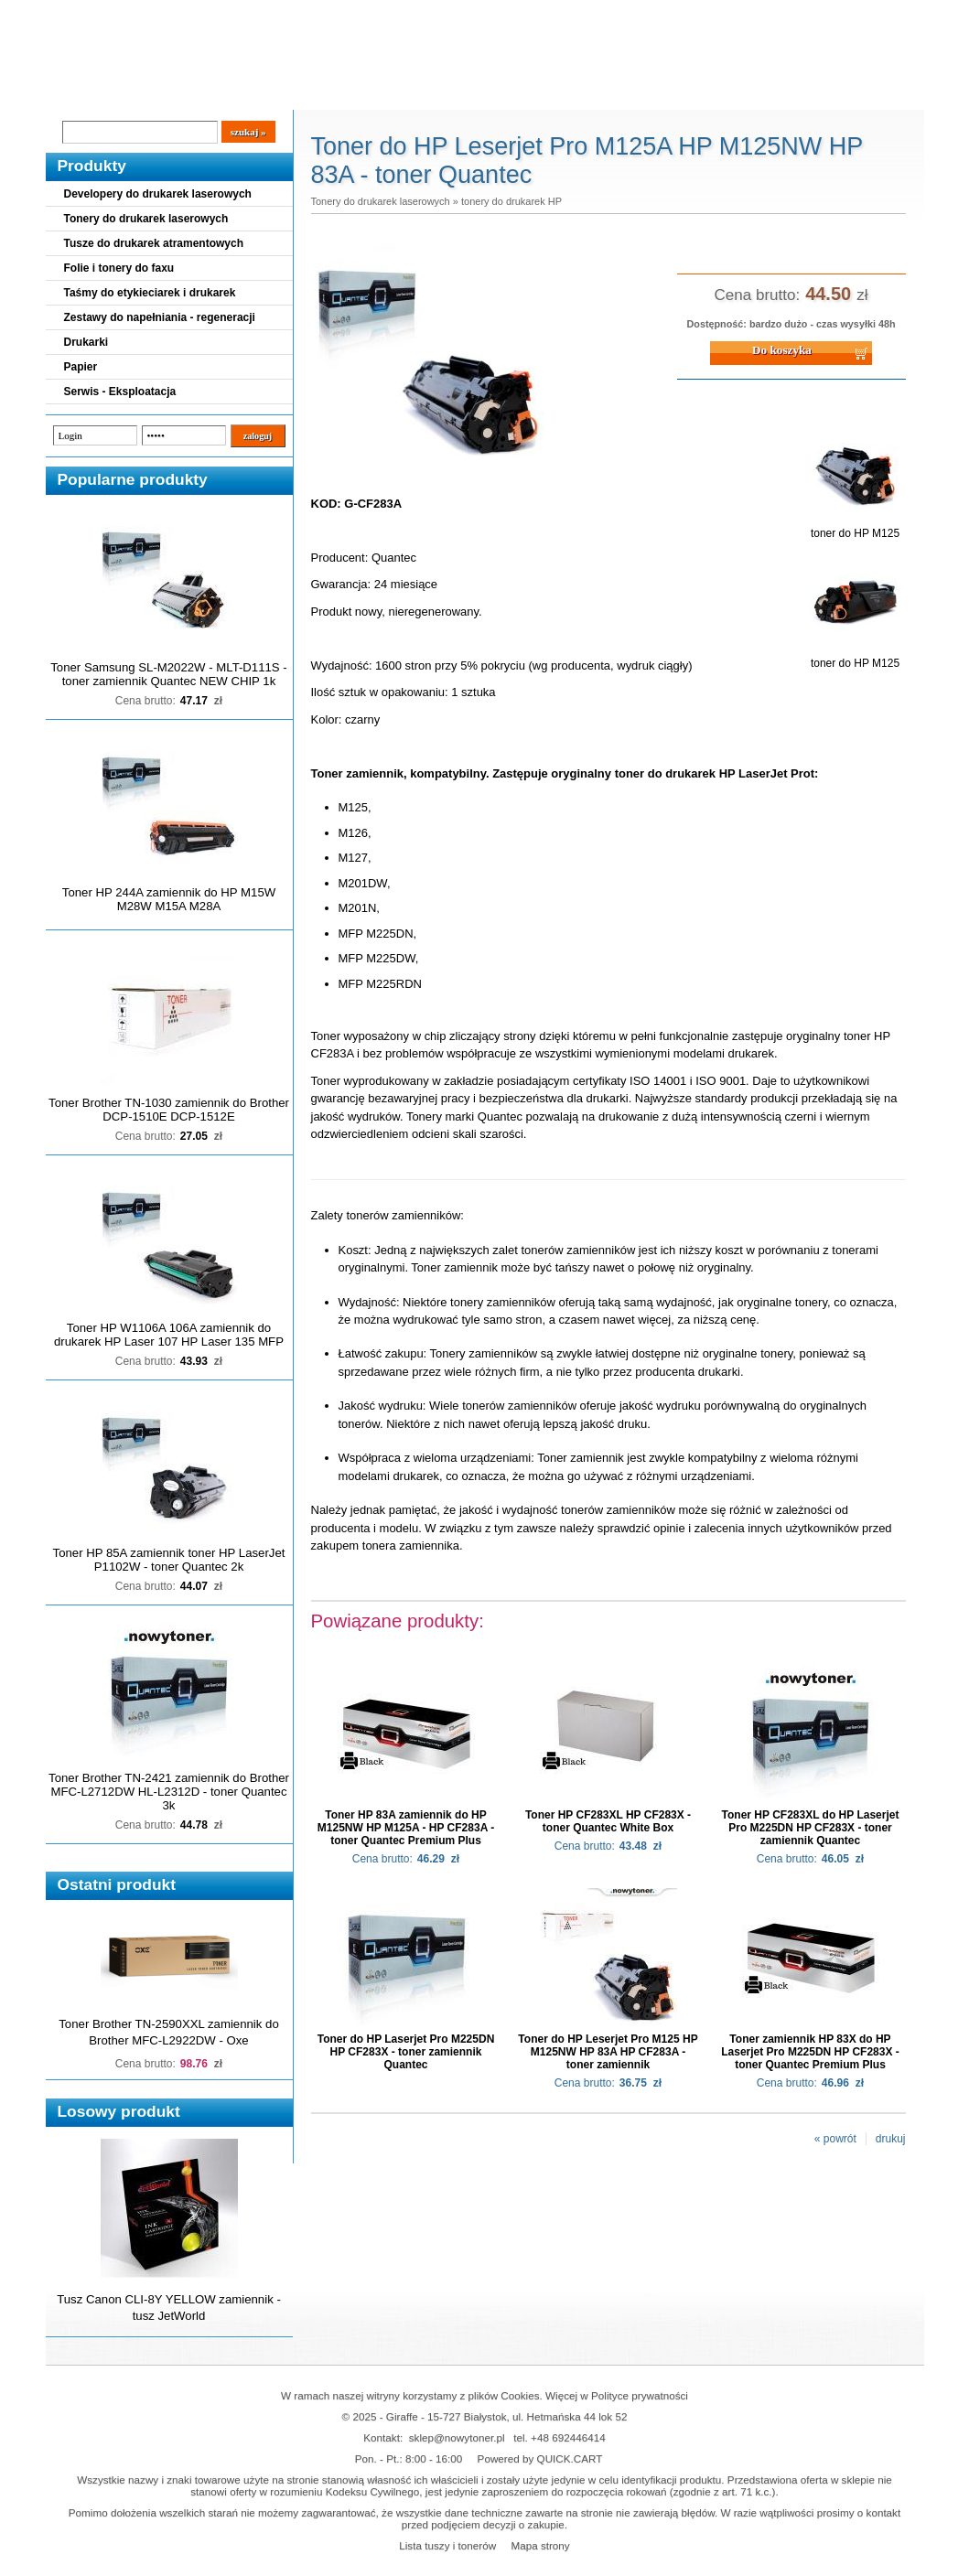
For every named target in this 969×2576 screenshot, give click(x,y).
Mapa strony (540, 2545)
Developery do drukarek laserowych (158, 194)
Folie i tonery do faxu (119, 268)
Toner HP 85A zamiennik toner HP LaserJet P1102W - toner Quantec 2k (169, 1559)
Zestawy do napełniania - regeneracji (159, 317)
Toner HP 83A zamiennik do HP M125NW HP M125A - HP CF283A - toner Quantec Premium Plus (406, 1828)
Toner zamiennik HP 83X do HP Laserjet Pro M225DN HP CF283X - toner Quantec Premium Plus (810, 2052)
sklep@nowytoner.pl (457, 2437)
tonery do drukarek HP (511, 201)
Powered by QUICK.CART (540, 2458)
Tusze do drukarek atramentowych (154, 243)
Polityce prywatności (639, 2395)
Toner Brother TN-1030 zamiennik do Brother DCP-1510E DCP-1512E (168, 1109)
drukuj (891, 2138)
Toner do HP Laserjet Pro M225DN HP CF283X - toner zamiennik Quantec (406, 2052)
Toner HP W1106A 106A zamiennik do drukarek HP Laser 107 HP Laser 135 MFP (169, 1334)
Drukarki (86, 342)
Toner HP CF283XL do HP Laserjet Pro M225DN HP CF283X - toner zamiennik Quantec (810, 1828)
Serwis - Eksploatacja (120, 391)
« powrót (835, 2138)
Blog (73, 92)
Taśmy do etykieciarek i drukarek (150, 292)
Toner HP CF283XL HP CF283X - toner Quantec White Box (608, 1821)
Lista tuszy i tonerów (447, 2545)
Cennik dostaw (157, 92)
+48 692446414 (568, 2437)
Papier (81, 366)
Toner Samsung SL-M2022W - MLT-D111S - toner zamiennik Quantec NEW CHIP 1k (168, 674)
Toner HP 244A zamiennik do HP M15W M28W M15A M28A (168, 899)
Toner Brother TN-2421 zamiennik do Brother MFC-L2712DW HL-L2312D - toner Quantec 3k (168, 1791)
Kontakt (355, 92)
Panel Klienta (267, 92)
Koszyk (811, 13)
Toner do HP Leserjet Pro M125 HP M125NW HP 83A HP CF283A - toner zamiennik (607, 2052)
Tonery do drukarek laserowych (146, 218)
